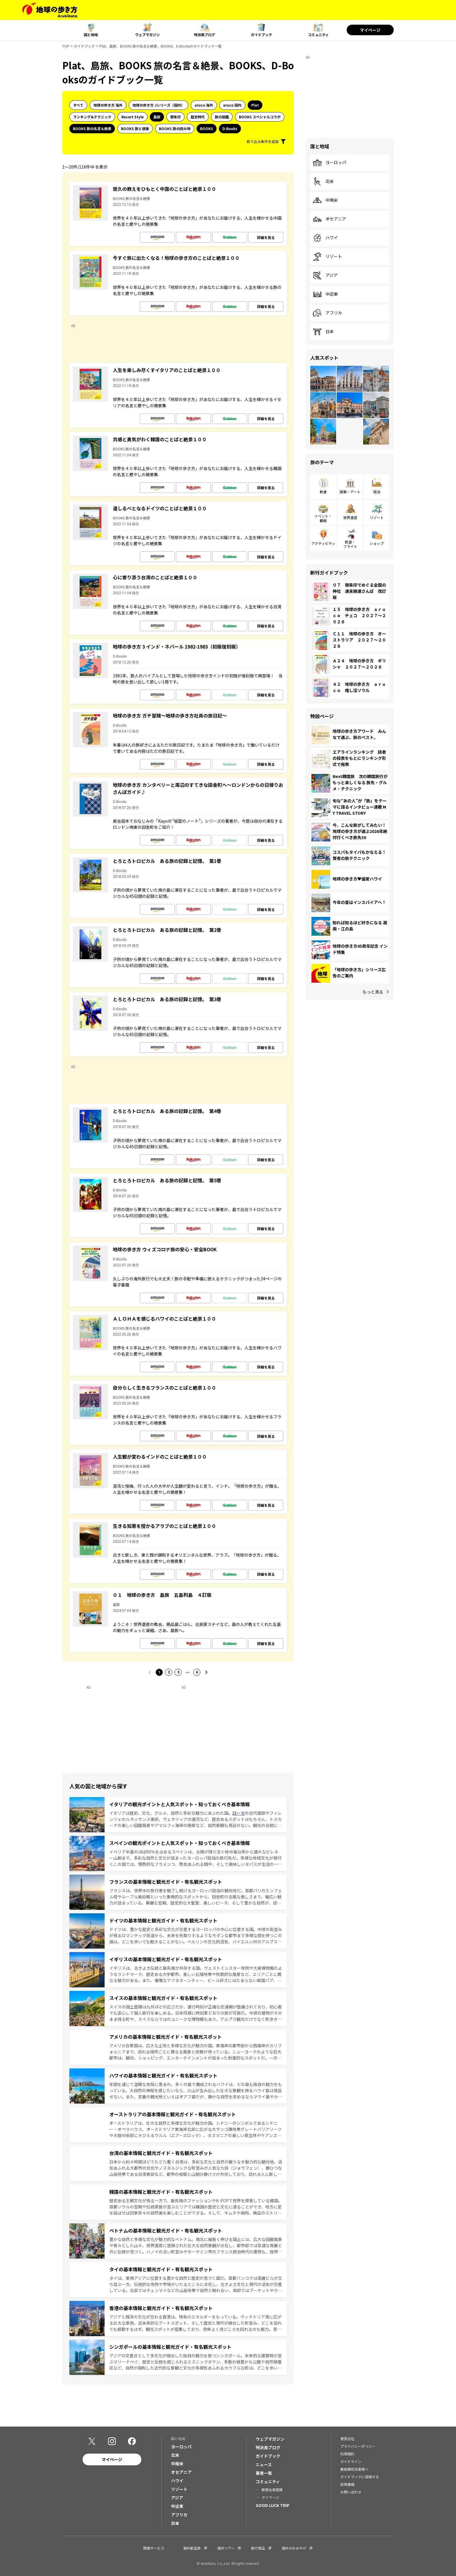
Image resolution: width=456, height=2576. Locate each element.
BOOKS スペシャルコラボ (260, 116)
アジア (325, 275)
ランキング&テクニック (92, 116)
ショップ (377, 543)
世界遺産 (350, 517)
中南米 (325, 200)
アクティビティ (323, 543)
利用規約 (347, 2453)
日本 (323, 331)
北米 (323, 181)
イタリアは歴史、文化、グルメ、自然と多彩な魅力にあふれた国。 (170, 1813)
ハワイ (325, 238)
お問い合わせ (350, 2491)
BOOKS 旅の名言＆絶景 (92, 128)
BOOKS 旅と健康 (135, 128)
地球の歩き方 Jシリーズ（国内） (159, 104)
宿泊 (376, 491)
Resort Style (132, 116)
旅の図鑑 (222, 116)
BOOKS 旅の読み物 (174, 128)
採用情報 (347, 2484)
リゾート (327, 256)
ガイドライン (350, 2461)
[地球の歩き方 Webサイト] (49, 10)
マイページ (370, 30)
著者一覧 (264, 2473)
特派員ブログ (204, 34)
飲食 (323, 491)
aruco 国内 (232, 104)
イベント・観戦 (323, 518)
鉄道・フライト (350, 543)
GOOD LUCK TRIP (272, 2505)
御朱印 (175, 116)
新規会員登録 (272, 2489)
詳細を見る (266, 237)
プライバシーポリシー (357, 2446)
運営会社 (347, 2438)
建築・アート (350, 491)
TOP (65, 45)
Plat (255, 104)
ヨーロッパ (329, 162)
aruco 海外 (204, 104)
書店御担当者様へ (354, 2468)
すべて (78, 104)
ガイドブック (261, 34)
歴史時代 (198, 116)
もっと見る (373, 992)
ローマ (238, 1813)
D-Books (229, 128)
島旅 (156, 116)
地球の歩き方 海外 (108, 104)
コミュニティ (318, 34)
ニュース (264, 2464)
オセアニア (329, 219)
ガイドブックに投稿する (359, 2476)
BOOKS (206, 128)
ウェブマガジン (147, 34)
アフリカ (327, 313)
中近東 (325, 294)
